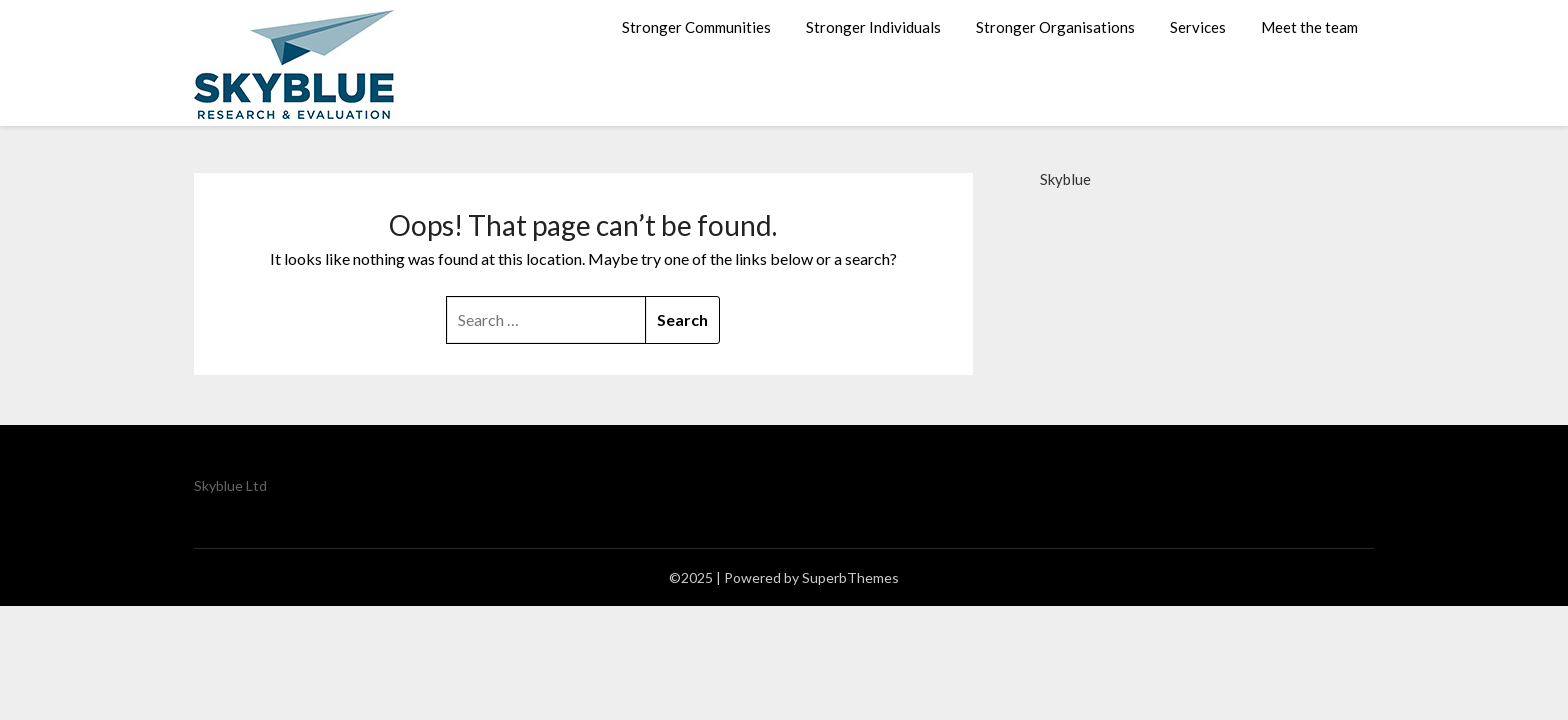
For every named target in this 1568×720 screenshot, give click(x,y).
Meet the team (1309, 27)
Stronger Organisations (1055, 27)
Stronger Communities (696, 27)
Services (1198, 27)
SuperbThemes (850, 577)
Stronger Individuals (873, 27)
